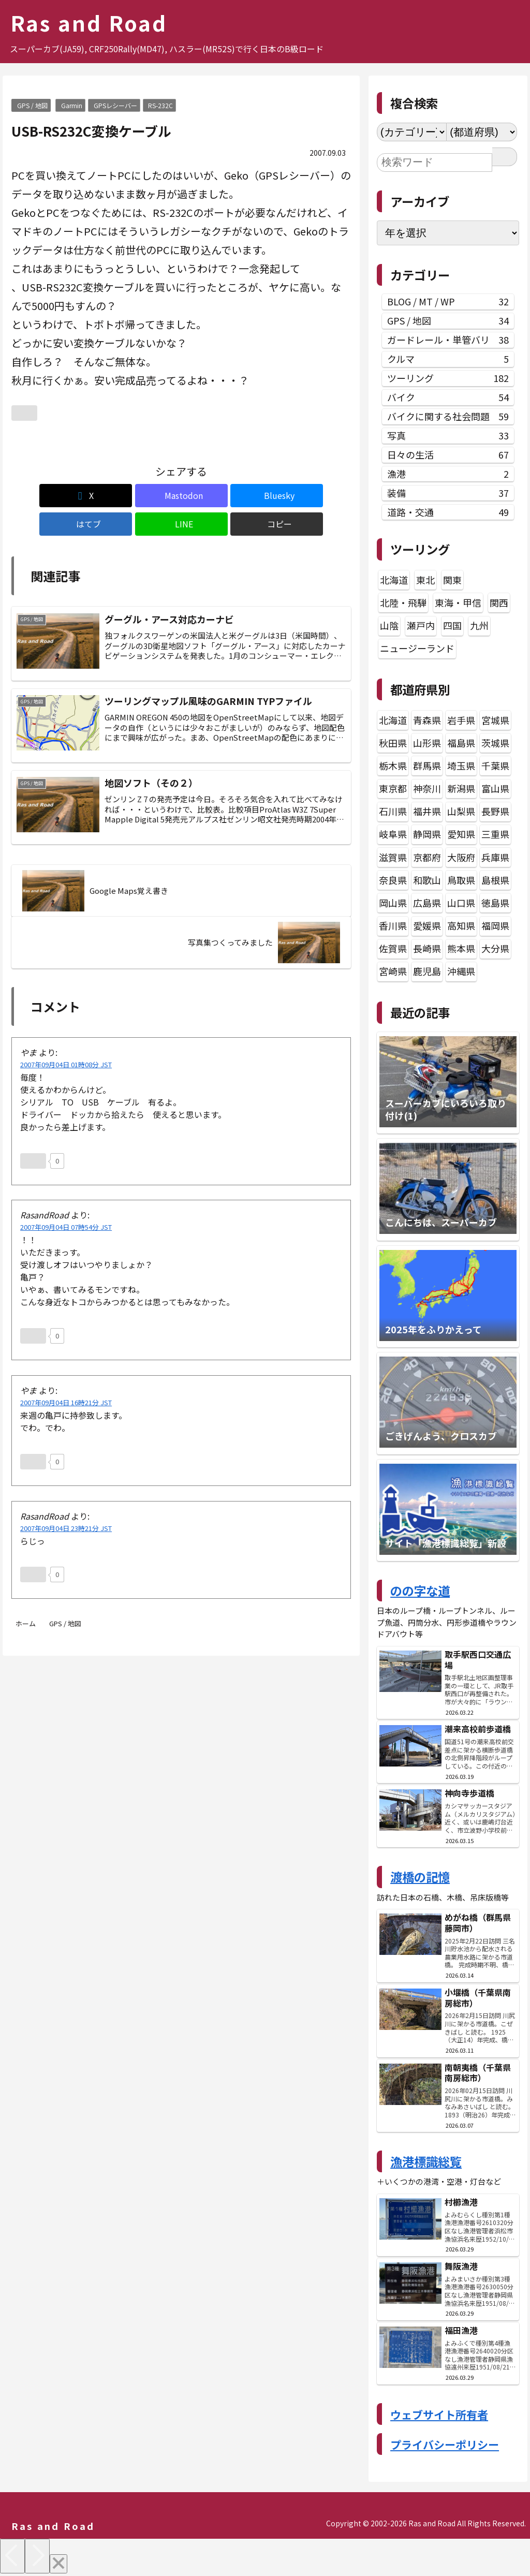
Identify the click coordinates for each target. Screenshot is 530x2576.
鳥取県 (461, 880)
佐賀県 (393, 948)
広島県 (427, 902)
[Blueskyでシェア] (153, 495)
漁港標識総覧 (426, 2161)
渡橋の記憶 (420, 1877)
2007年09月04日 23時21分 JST (66, 1509)
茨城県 (495, 742)
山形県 (427, 742)
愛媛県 (427, 925)
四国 (452, 625)
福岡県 (495, 925)
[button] (324, 495)
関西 (499, 602)
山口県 (461, 902)
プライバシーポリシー (444, 2444)
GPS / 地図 (32, 105)
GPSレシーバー (115, 105)
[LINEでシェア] (267, 495)
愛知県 (461, 834)
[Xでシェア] (38, 495)
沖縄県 (461, 971)
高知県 (461, 925)
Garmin (71, 105)
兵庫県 (495, 857)
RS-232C (160, 105)
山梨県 (461, 811)
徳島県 (495, 902)
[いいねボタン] (24, 413)
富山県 (495, 788)
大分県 (495, 948)
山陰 (389, 625)
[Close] (58, 2563)
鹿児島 (427, 971)
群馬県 (427, 765)
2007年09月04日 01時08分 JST (66, 1046)
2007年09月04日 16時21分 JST (66, 1384)
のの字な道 (420, 1590)
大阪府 (461, 857)
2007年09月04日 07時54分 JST (66, 1209)
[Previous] (12, 2556)
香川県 (393, 925)
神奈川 (427, 788)
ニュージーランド (417, 648)
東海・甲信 (458, 602)
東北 (425, 579)
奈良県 (393, 880)
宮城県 (495, 720)
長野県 (495, 811)
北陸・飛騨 (403, 602)
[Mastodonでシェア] (95, 495)
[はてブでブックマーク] (210, 495)
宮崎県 (393, 971)
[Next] (37, 2556)
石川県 (393, 811)
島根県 (495, 880)
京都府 (427, 857)
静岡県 (427, 834)
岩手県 (461, 720)
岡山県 (393, 902)
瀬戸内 (421, 625)
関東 (452, 579)
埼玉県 (461, 765)
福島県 (461, 742)
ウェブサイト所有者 (439, 2414)
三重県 (495, 834)
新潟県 (461, 788)
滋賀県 (393, 857)
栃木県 (393, 765)
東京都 (393, 788)
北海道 (394, 579)
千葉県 (495, 765)
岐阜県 (393, 834)
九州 (479, 625)
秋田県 (393, 742)
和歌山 (427, 880)
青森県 (427, 720)
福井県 (427, 811)
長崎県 (427, 948)
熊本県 (461, 948)
